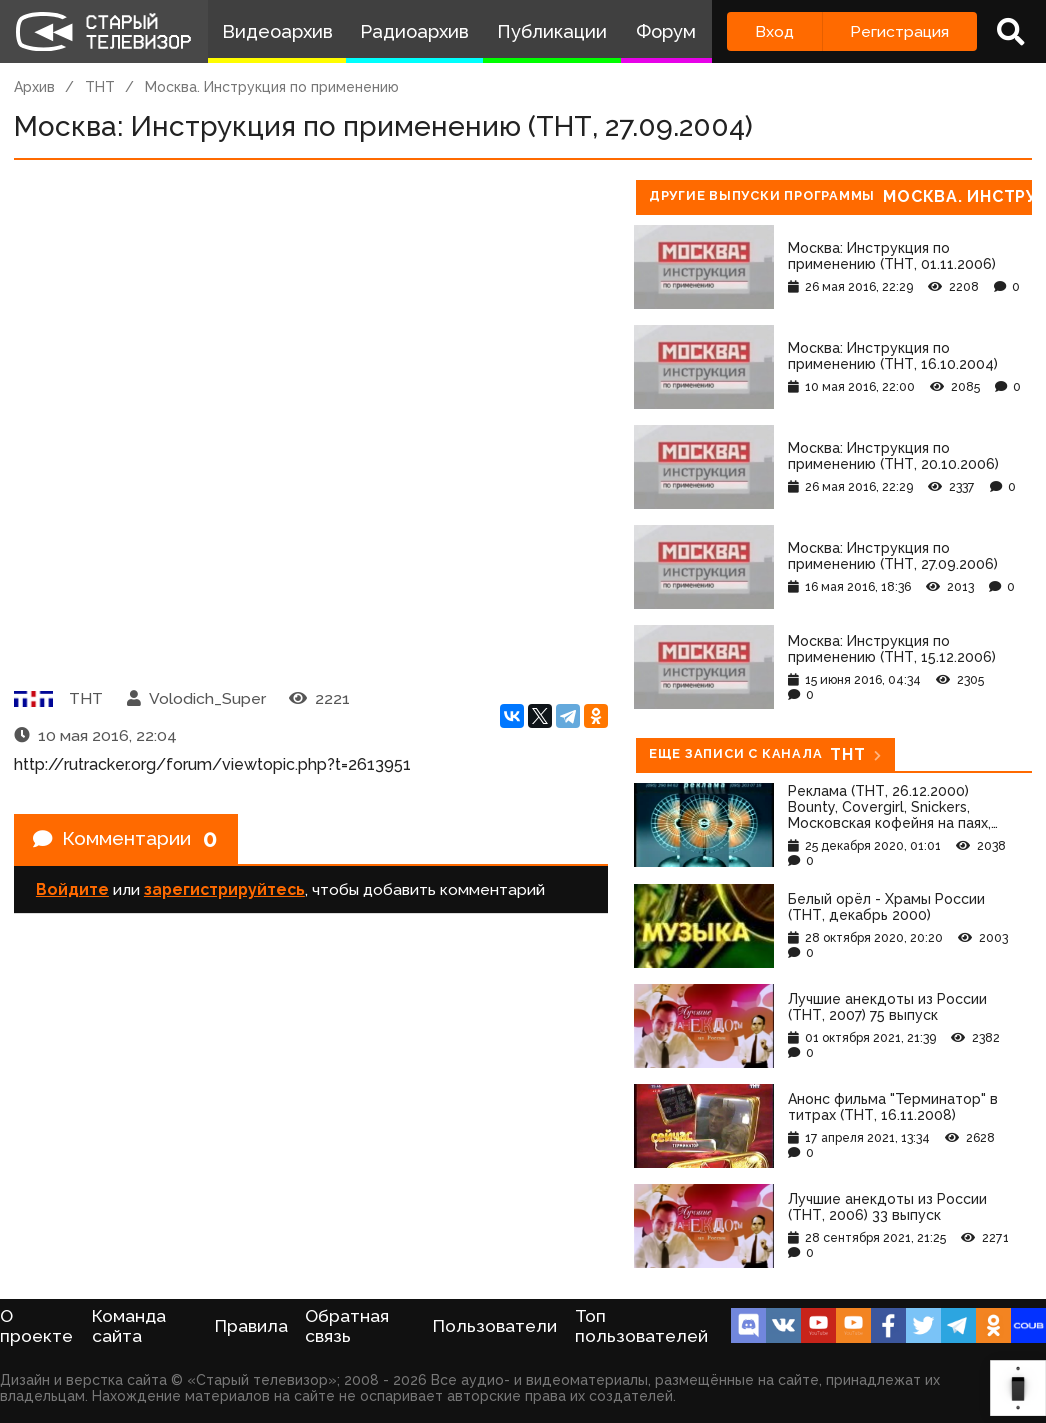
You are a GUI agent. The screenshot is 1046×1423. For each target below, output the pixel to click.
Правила (251, 1326)
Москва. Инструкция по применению (272, 87)
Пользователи (495, 1326)
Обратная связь (347, 1326)
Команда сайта (129, 1326)
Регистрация (899, 31)
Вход (774, 31)
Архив (34, 87)
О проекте (36, 1326)
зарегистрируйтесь (224, 891)
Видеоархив (277, 31)
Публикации (552, 31)
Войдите (72, 891)
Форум (666, 31)
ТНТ (100, 87)
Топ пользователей (641, 1326)
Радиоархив (414, 31)
